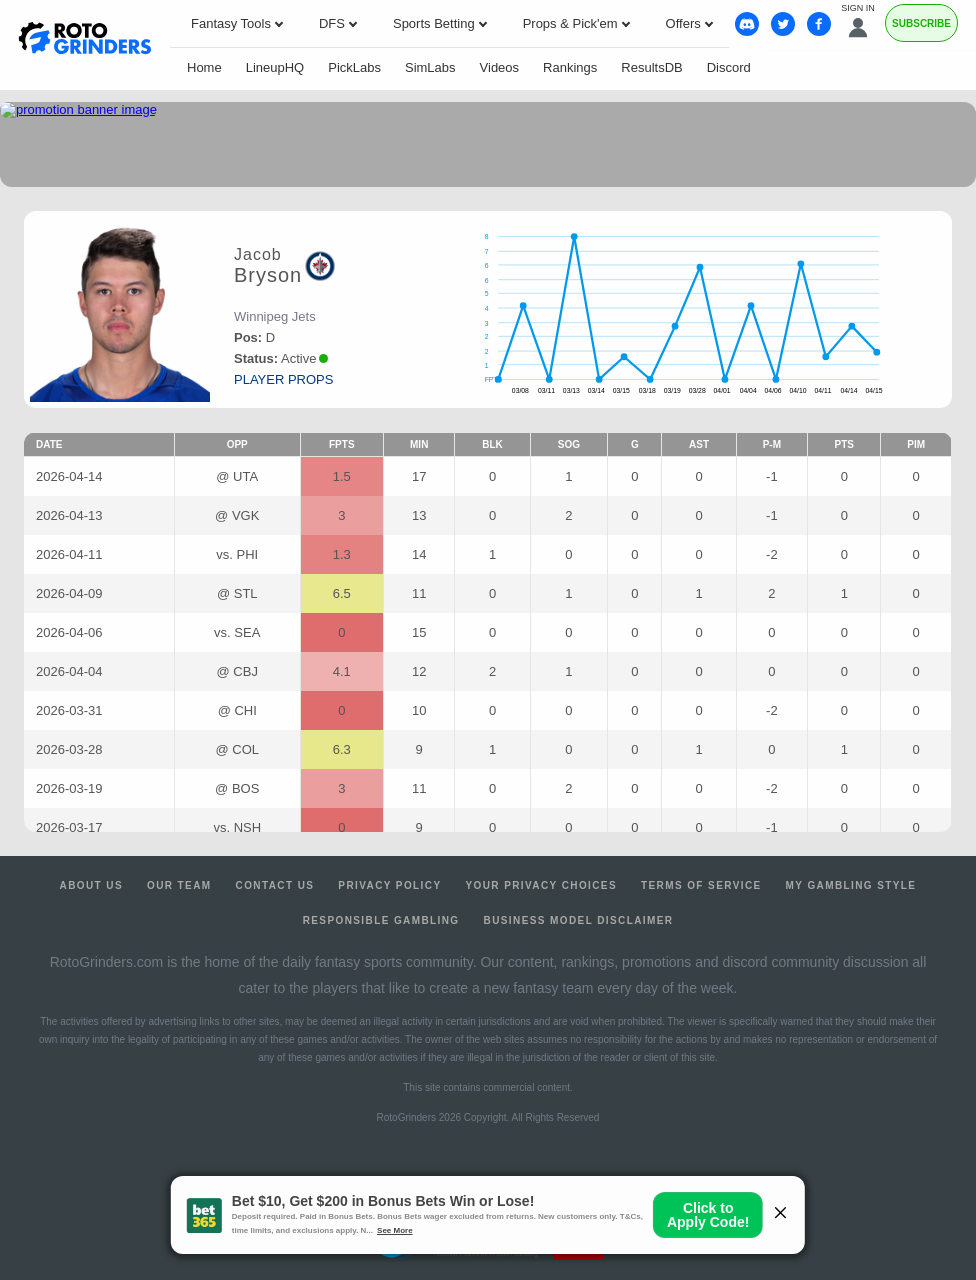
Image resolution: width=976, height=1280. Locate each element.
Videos (500, 67)
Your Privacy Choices (541, 885)
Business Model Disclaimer (579, 920)
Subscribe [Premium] (921, 23)
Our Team (179, 885)
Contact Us (275, 885)
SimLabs (430, 67)
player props (283, 379)
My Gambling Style (851, 885)
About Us (91, 885)
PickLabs (354, 67)
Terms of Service (701, 885)
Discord (729, 67)
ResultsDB (651, 67)
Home (204, 67)
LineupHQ (275, 67)
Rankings (570, 67)
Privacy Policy (389, 885)
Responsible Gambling (381, 920)
